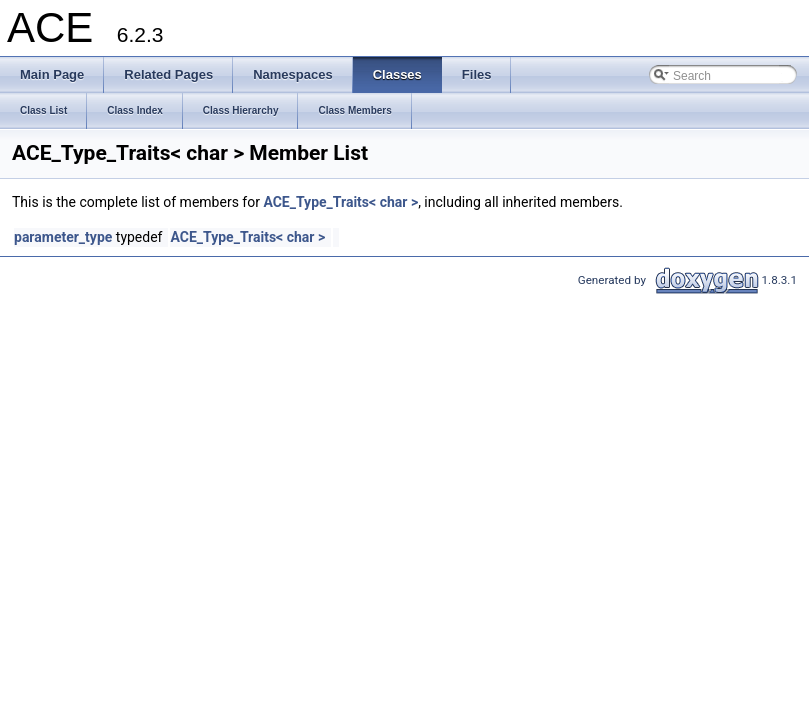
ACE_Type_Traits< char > (340, 202)
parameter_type (63, 237)
